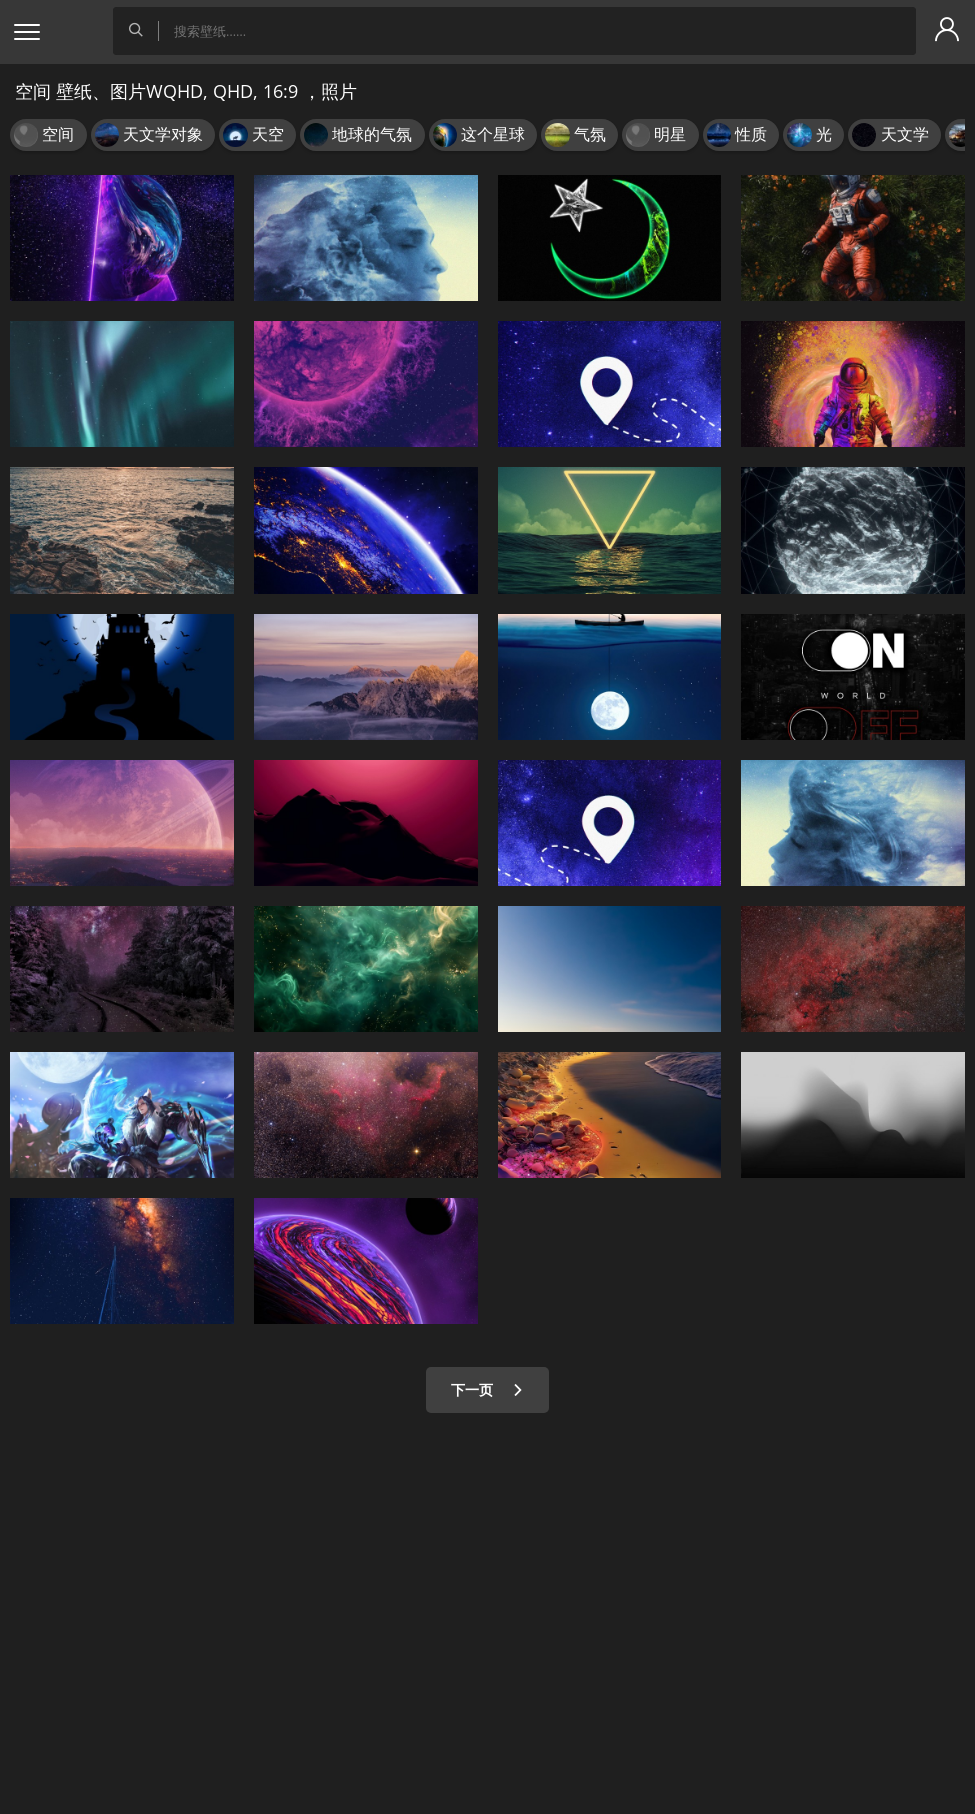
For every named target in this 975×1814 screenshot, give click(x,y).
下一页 (487, 1389)
